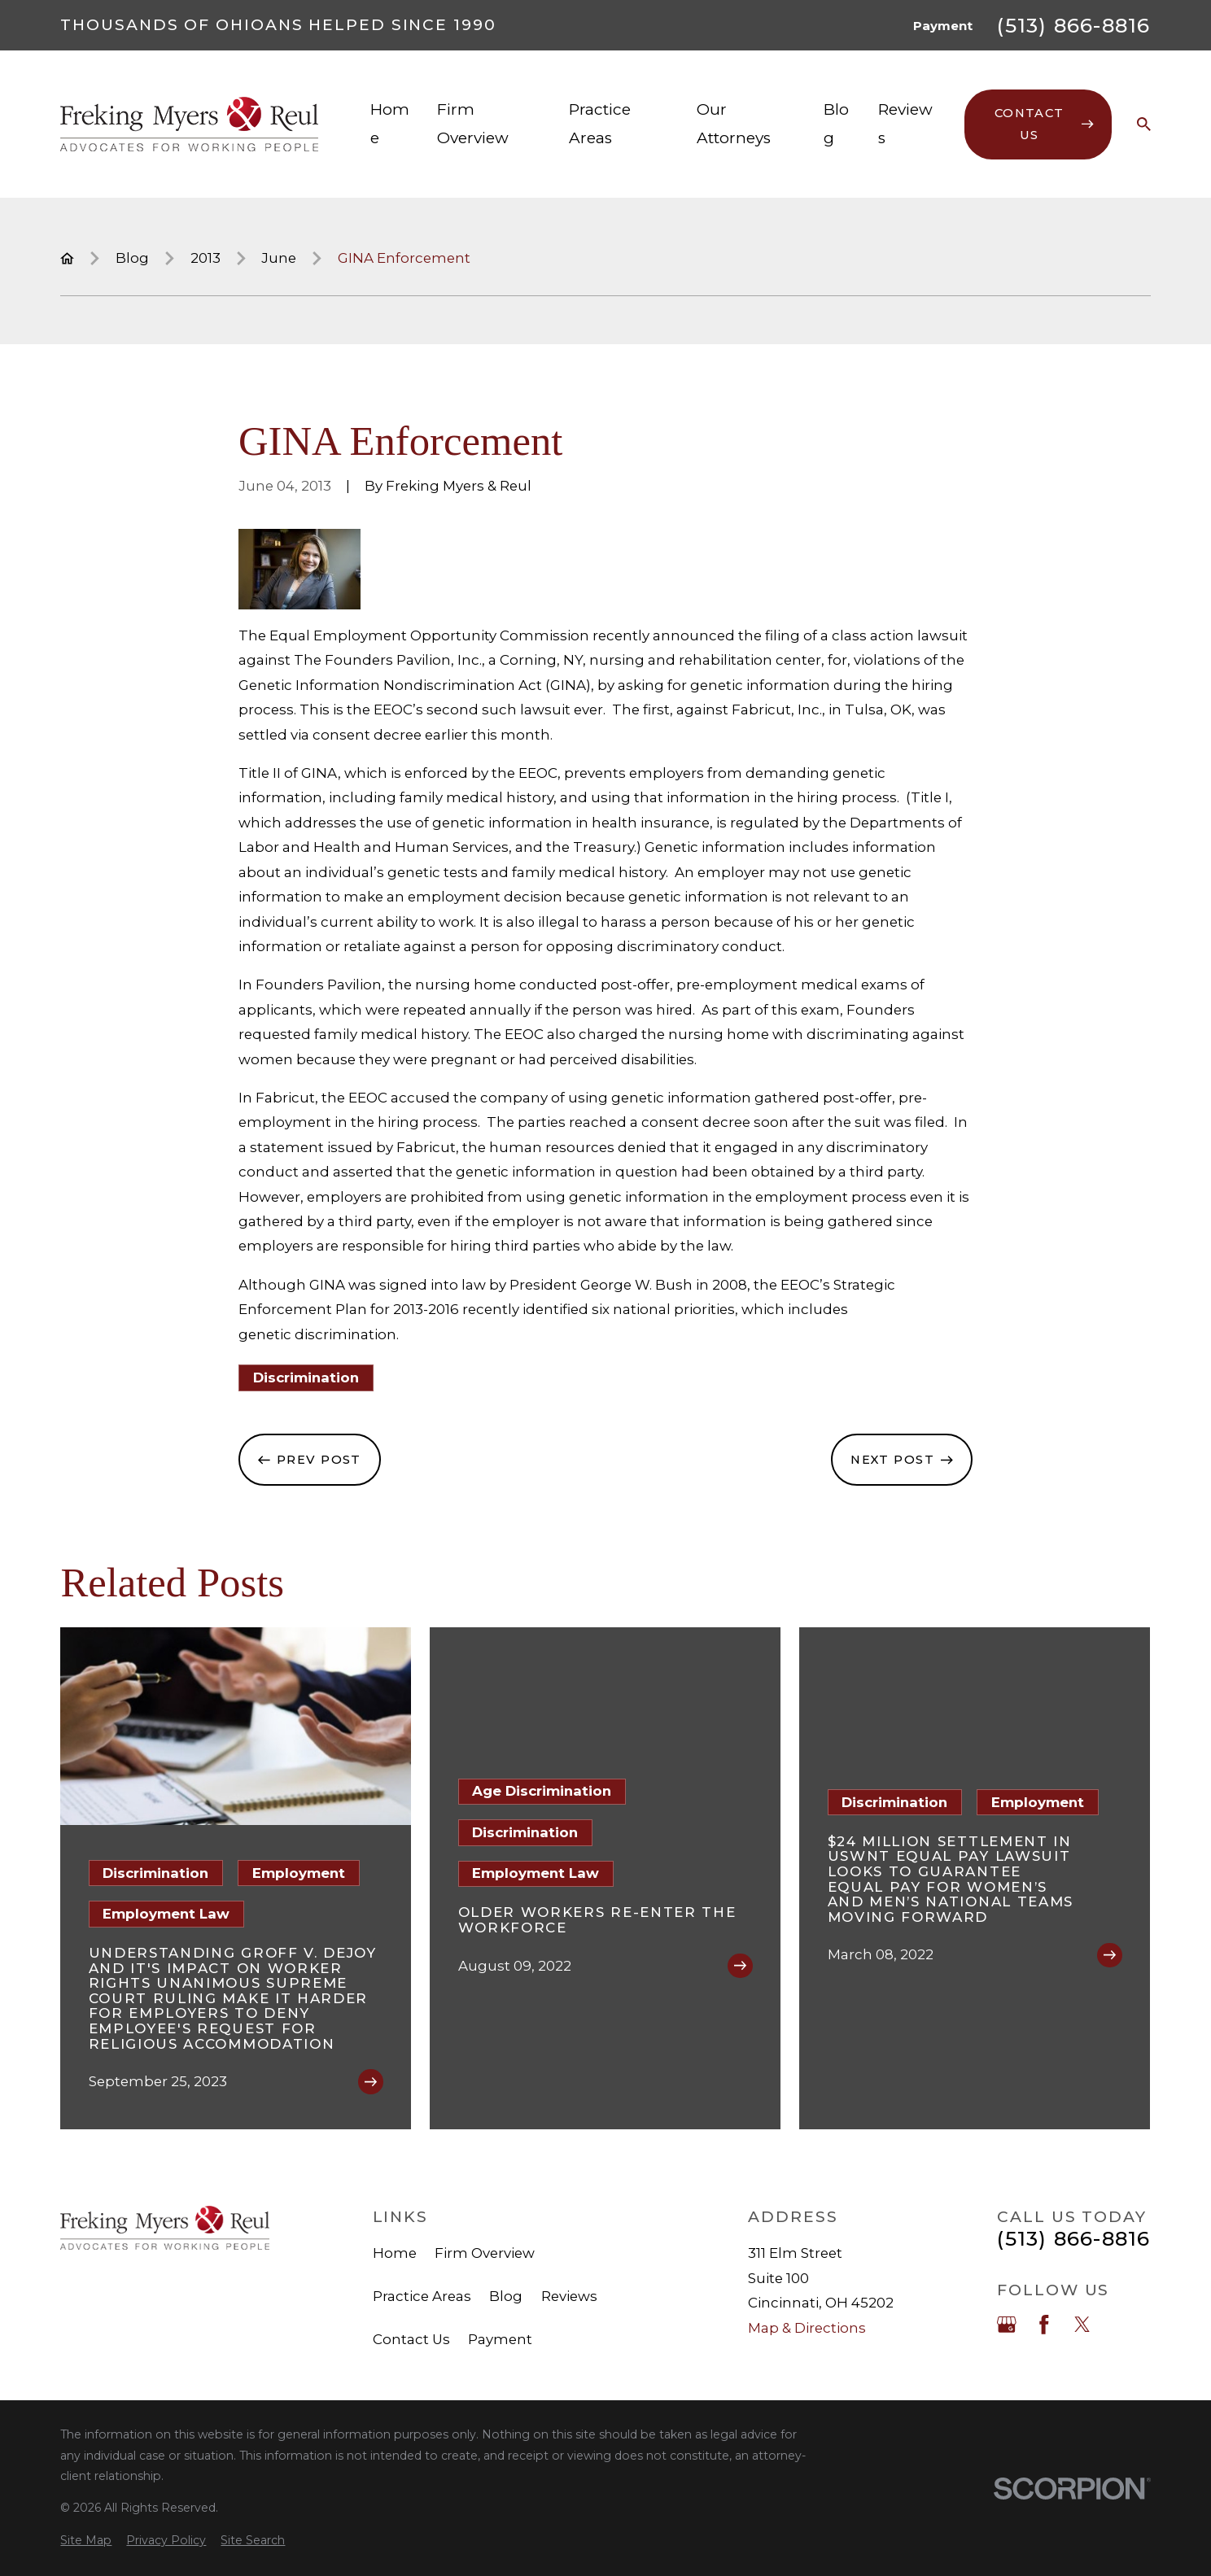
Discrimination (306, 1377)
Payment (943, 25)
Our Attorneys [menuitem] (734, 123)
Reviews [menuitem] (905, 123)
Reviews (569, 2296)
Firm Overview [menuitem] (473, 123)
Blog (505, 2296)
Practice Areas (422, 2296)
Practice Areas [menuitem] (600, 123)
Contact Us (411, 2339)
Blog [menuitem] (836, 123)
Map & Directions (807, 2328)
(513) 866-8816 (1073, 25)
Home (395, 2253)
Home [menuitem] (389, 123)
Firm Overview (485, 2253)
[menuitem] (85, 2540)
